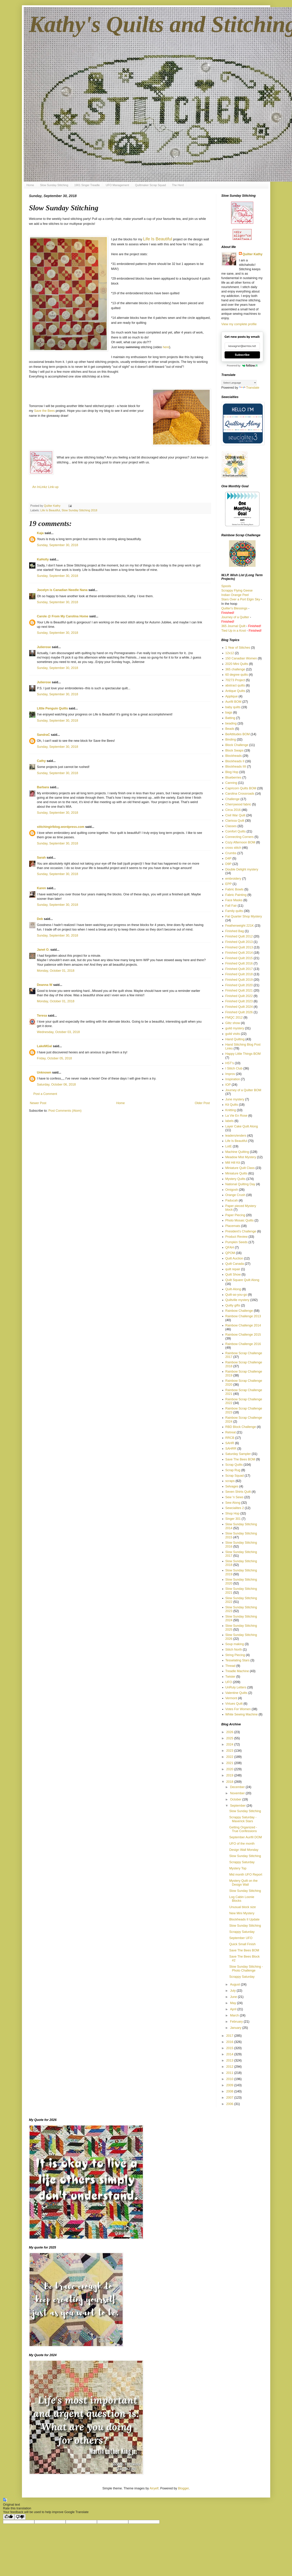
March (235, 2015)
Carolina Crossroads (239, 793)
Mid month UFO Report (245, 1874)
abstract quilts (235, 685)
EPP (228, 884)
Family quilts (234, 911)
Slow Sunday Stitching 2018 (79, 510)
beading (231, 723)
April (233, 2009)
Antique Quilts (235, 691)
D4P (228, 858)
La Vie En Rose (236, 1115)
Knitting (230, 1110)
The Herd (178, 185)
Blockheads (233, 756)
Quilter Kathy (252, 254)
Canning (231, 783)
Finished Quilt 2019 (239, 979)
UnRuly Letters (235, 1687)
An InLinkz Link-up (45, 487)
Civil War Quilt (235, 815)
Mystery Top (237, 1868)
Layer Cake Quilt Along (241, 1126)
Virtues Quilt (234, 1703)
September (238, 1805)
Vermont (231, 1698)
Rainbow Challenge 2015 (243, 1334)
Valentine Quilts (236, 1693)
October (236, 1799)
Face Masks (233, 900)
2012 (230, 2066)
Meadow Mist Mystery (240, 1157)
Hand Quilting (235, 1039)
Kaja (40, 533)
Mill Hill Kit (232, 1162)
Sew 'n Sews (234, 1497)
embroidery (233, 878)
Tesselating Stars (237, 1660)
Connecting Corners (239, 837)
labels (229, 1121)
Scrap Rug (232, 1470)
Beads (229, 728)
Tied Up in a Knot (233, 630)
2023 (230, 1750)
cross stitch (233, 847)
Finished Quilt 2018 (239, 974)
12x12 (229, 653)
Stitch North (233, 1649)
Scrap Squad (234, 1475)
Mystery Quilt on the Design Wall (243, 1882)
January (236, 2028)
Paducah (231, 1200)
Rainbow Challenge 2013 (243, 1316)
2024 (230, 1744)
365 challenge (235, 669)
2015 (230, 2048)
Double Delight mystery (241, 869)
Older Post (202, 1103)
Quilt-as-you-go (236, 1294)
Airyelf (154, 2488)
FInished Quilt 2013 (239, 947)
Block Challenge (236, 745)
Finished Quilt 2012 (239, 936)
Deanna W (44, 985)
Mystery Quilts (235, 1179)
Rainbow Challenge (239, 1310)
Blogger (183, 2488)
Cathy (41, 761)
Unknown (44, 1072)
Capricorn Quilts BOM (240, 788)
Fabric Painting (236, 895)
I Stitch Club (233, 1068)
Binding (230, 739)
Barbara (43, 787)
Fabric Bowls (234, 889)
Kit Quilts (231, 1104)
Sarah (41, 857)
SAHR (229, 1443)
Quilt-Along (233, 1289)
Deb (40, 919)
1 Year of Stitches (237, 647)
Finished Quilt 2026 (239, 1012)
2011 (230, 2073)
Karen (41, 888)
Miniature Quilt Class (240, 1168)
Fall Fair (231, 905)
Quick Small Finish (242, 1944)
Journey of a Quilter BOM (243, 1090)
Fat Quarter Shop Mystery (243, 916)
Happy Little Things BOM (243, 1053)
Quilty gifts (232, 1305)
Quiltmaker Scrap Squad (150, 185)
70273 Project (235, 680)
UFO (228, 1682)
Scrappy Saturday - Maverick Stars (242, 1819)
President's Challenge (240, 1231)
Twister (230, 1676)
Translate (249, 387)
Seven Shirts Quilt (238, 1491)
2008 (230, 2091)
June (234, 1997)
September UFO (240, 1938)
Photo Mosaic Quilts (239, 1220)
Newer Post (38, 1103)
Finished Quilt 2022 (239, 996)
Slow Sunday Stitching (54, 185)
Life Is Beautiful (157, 238)
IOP (228, 1084)
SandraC (43, 734)
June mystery (234, 1099)
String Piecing (235, 1655)
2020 (230, 1769)
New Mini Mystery (241, 1913)
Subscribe (242, 354)
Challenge (232, 799)
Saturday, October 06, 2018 (56, 1084)
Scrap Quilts (234, 1464)
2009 (230, 2085)
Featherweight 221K (239, 925)
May (233, 2003)
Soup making (234, 1644)
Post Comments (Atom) (65, 1110)
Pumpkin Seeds (236, 1242)
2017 (230, 2035)
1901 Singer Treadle (87, 185)
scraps (230, 1481)
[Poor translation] (20, 2517)
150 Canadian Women (241, 658)
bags (228, 712)
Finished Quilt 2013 (239, 942)
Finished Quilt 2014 (239, 952)
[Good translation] (8, 2517)
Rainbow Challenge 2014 (243, 1325)
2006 (230, 2104)
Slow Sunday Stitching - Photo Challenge (246, 1968)
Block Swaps (234, 750)
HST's (229, 1063)
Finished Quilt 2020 (239, 985)
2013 (230, 2060)
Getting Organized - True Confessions (243, 1829)
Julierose (44, 647)
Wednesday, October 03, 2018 (58, 1032)
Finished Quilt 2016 (239, 963)
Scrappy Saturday (241, 1862)
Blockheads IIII (235, 766)
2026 (230, 1732)
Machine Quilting (237, 1152)
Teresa (42, 1015)
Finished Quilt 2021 (239, 990)
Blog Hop (231, 772)
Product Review (236, 1236)
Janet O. (43, 949)
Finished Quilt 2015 (239, 958)
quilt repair (232, 1269)
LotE (228, 1146)
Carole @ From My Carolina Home (62, 616)
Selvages (231, 1486)
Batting (230, 718)
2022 (230, 1757)
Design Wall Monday (243, 1850)
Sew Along (232, 1502)
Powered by (242, 365)
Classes (231, 826)
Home (30, 185)
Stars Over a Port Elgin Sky (240, 599)
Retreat (230, 1432)
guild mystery (234, 1028)
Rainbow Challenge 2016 (243, 1344)
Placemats (232, 1226)
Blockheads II (234, 761)
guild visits (232, 1034)
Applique (231, 696)
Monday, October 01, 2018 (56, 970)
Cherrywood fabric (238, 804)
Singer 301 (233, 1519)
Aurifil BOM (233, 701)
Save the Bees (44, 411)
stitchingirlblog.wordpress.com (60, 827)
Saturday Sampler (238, 1454)
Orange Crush (235, 1195)
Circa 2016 (233, 810)
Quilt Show (233, 1274)
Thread (230, 1666)
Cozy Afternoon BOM (240, 842)
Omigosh (231, 1189)
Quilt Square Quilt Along (242, 1280)
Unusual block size (242, 1907)
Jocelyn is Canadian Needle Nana (62, 590)
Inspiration (232, 1079)
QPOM (230, 1253)
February (237, 2021)
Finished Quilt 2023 (239, 1001)
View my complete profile (239, 324)
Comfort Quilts (235, 831)
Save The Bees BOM (240, 1459)
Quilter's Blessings (234, 608)
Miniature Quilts (236, 1173)
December (238, 1787)
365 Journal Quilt (233, 626)
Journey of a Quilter (235, 617)
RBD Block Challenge (240, 1427)
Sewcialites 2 (234, 1508)
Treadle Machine (237, 1671)
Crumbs (230, 853)
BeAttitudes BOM (237, 734)
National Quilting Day (240, 1184)
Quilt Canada (234, 1263)
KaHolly (43, 559)
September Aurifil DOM (245, 1837)
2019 (230, 1775)
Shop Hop (232, 1513)
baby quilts (233, 707)
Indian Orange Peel (235, 595)
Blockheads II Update (244, 1919)
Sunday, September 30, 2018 (57, 545)
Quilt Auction (234, 1258)
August (235, 1984)
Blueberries (233, 777)
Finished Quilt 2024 (239, 1006)
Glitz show (232, 1023)
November (238, 1793)
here (166, 347)
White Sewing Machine (241, 1714)
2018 (230, 1781)
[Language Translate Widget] (239, 382)
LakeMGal (44, 1046)
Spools (226, 586)
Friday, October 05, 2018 (54, 1058)
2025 (230, 1738)
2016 (230, 2042)
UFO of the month (241, 1843)
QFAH (229, 1247)
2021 (230, 1763)
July (233, 1990)
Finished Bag (234, 931)
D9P (228, 864)
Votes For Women (238, 1709)
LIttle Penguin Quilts (52, 708)
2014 (230, 2054)
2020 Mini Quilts (236, 664)
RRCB (229, 1438)
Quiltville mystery (237, 1300)
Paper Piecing (235, 1215)
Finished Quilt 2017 (239, 969)
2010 (230, 2079)
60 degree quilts (236, 674)
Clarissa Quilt (234, 820)
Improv (230, 1074)
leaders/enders (235, 1135)
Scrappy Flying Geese (237, 590)
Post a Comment (45, 1094)
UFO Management (117, 185)
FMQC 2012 (234, 1017)
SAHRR (230, 1448)
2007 (230, 2097)
